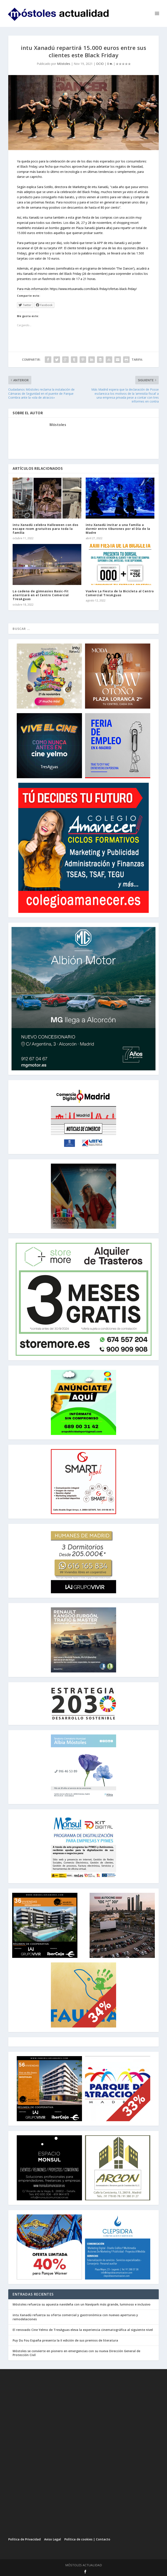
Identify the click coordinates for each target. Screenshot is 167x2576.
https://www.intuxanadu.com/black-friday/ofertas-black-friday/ (93, 289)
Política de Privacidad (24, 2539)
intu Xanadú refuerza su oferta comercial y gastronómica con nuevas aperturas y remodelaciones (75, 2317)
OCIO (100, 64)
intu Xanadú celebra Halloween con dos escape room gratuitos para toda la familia (45, 529)
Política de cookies (78, 2539)
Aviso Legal (52, 2539)
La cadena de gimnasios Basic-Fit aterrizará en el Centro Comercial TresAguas (41, 595)
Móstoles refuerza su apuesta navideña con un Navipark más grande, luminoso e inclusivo (81, 2304)
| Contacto (101, 2539)
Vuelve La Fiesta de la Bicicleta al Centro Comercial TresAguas (120, 593)
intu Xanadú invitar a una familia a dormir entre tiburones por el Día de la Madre (118, 529)
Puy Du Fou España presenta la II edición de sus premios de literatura (65, 2340)
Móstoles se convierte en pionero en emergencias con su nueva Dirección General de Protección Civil (76, 2353)
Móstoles (63, 64)
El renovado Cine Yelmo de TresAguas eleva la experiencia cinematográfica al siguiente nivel (83, 2330)
